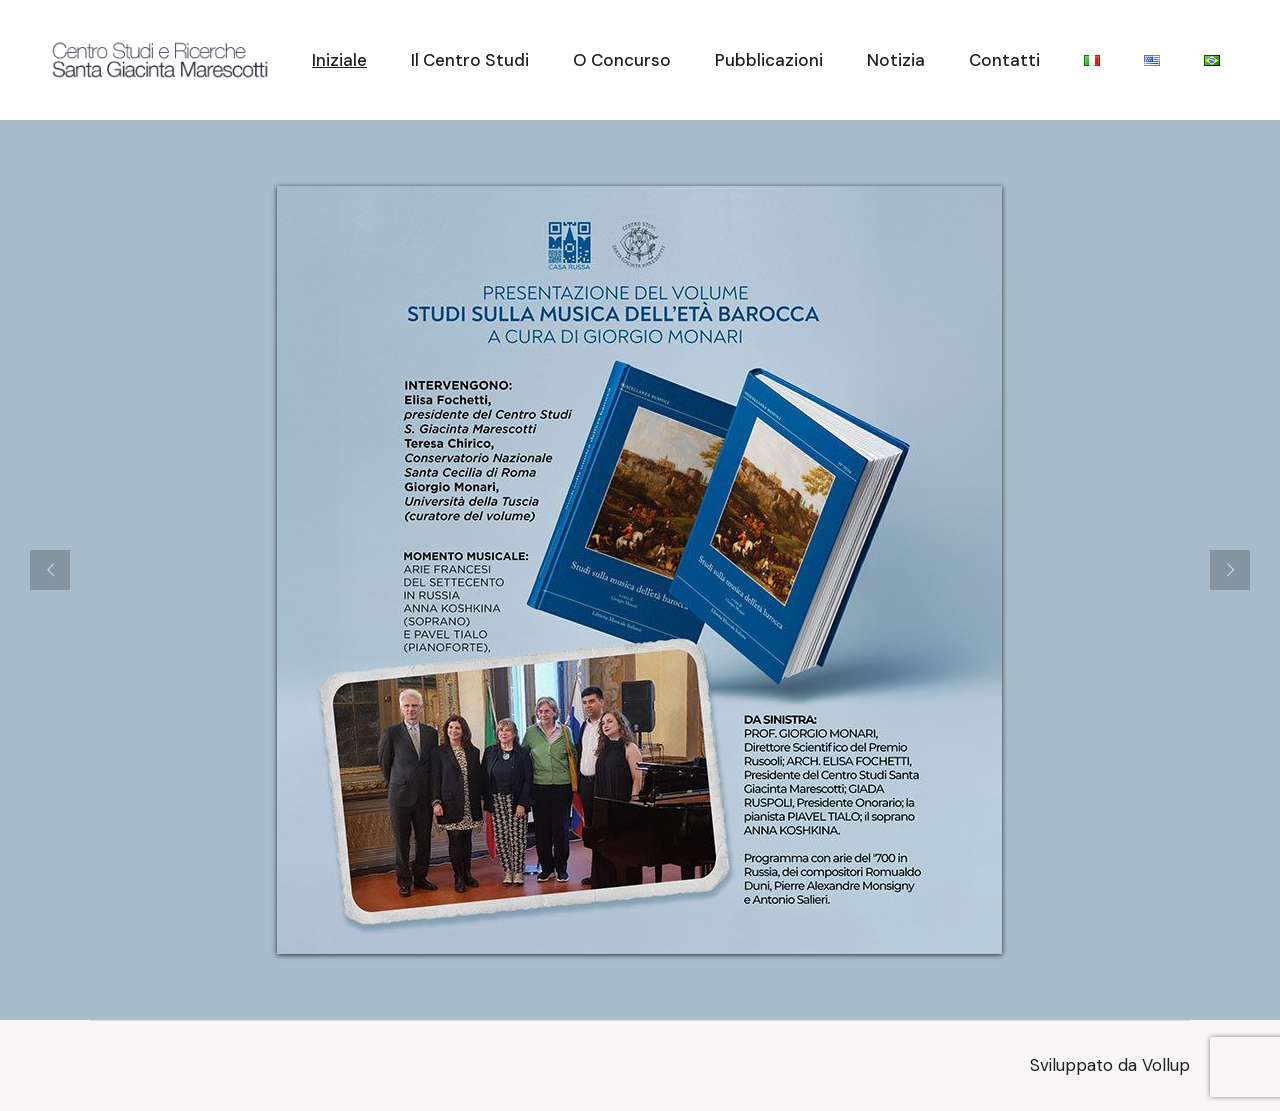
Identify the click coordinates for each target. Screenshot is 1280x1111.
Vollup (1166, 1065)
